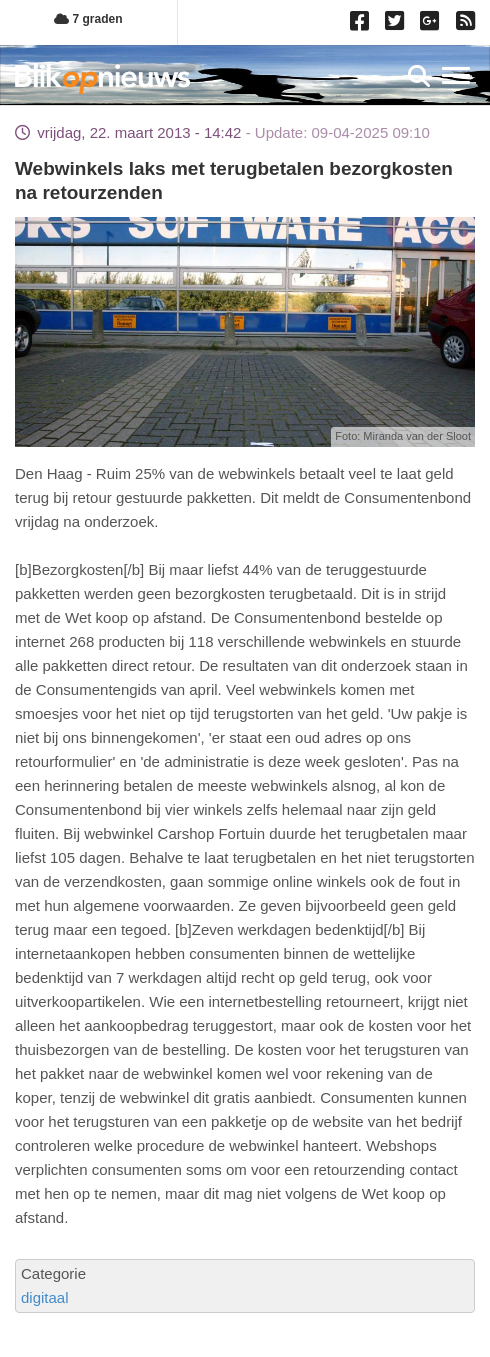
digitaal (45, 1297)
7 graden (88, 19)
